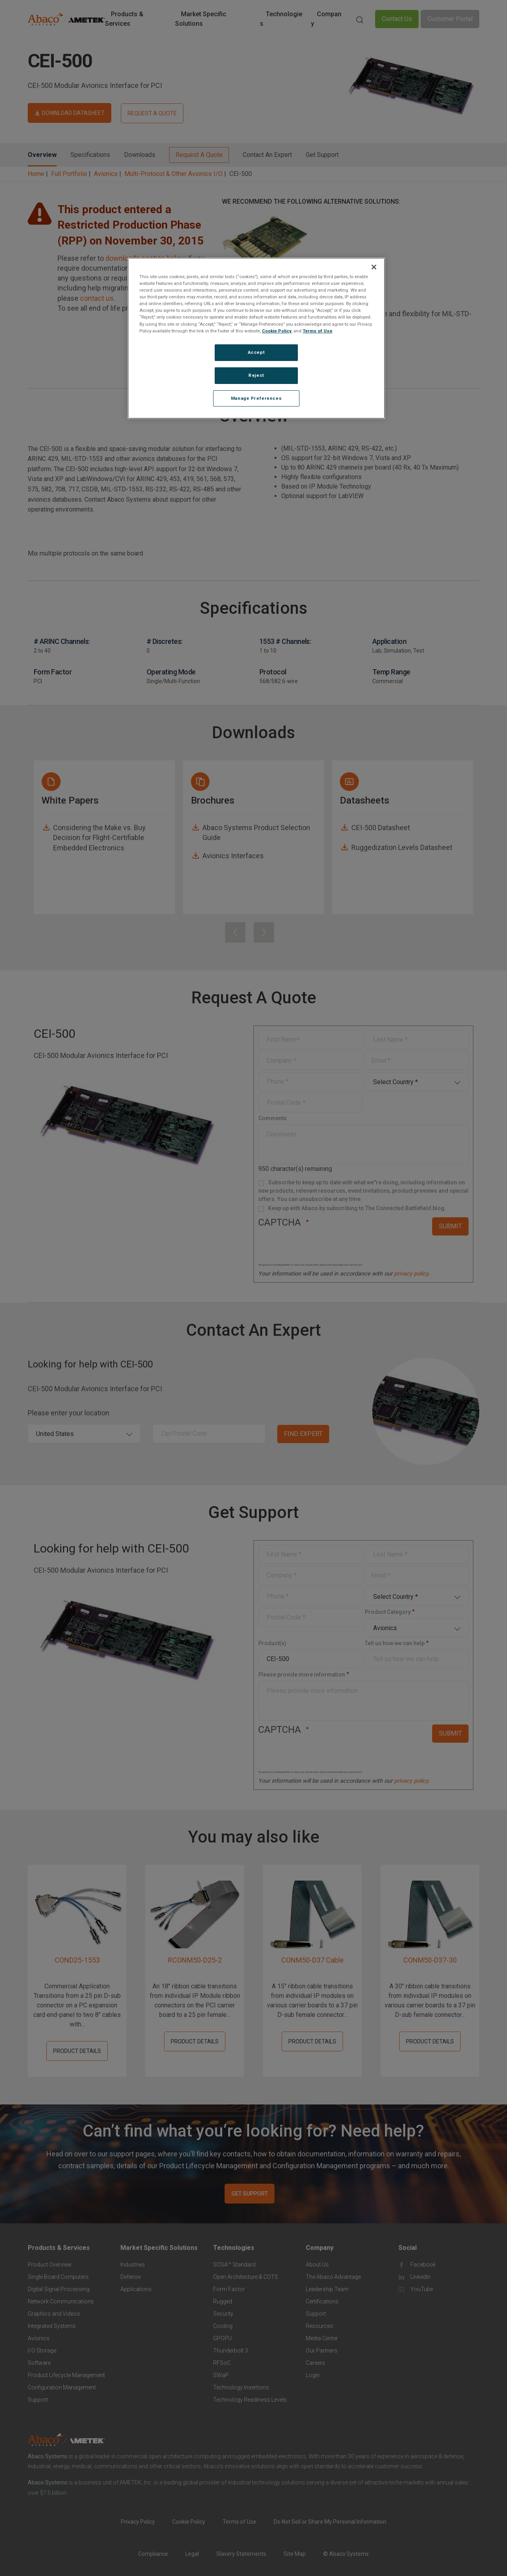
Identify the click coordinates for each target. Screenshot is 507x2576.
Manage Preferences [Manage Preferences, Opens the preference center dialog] (256, 398)
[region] (256, 338)
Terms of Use (317, 331)
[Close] (374, 267)
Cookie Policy (277, 331)
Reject (256, 375)
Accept (256, 352)
